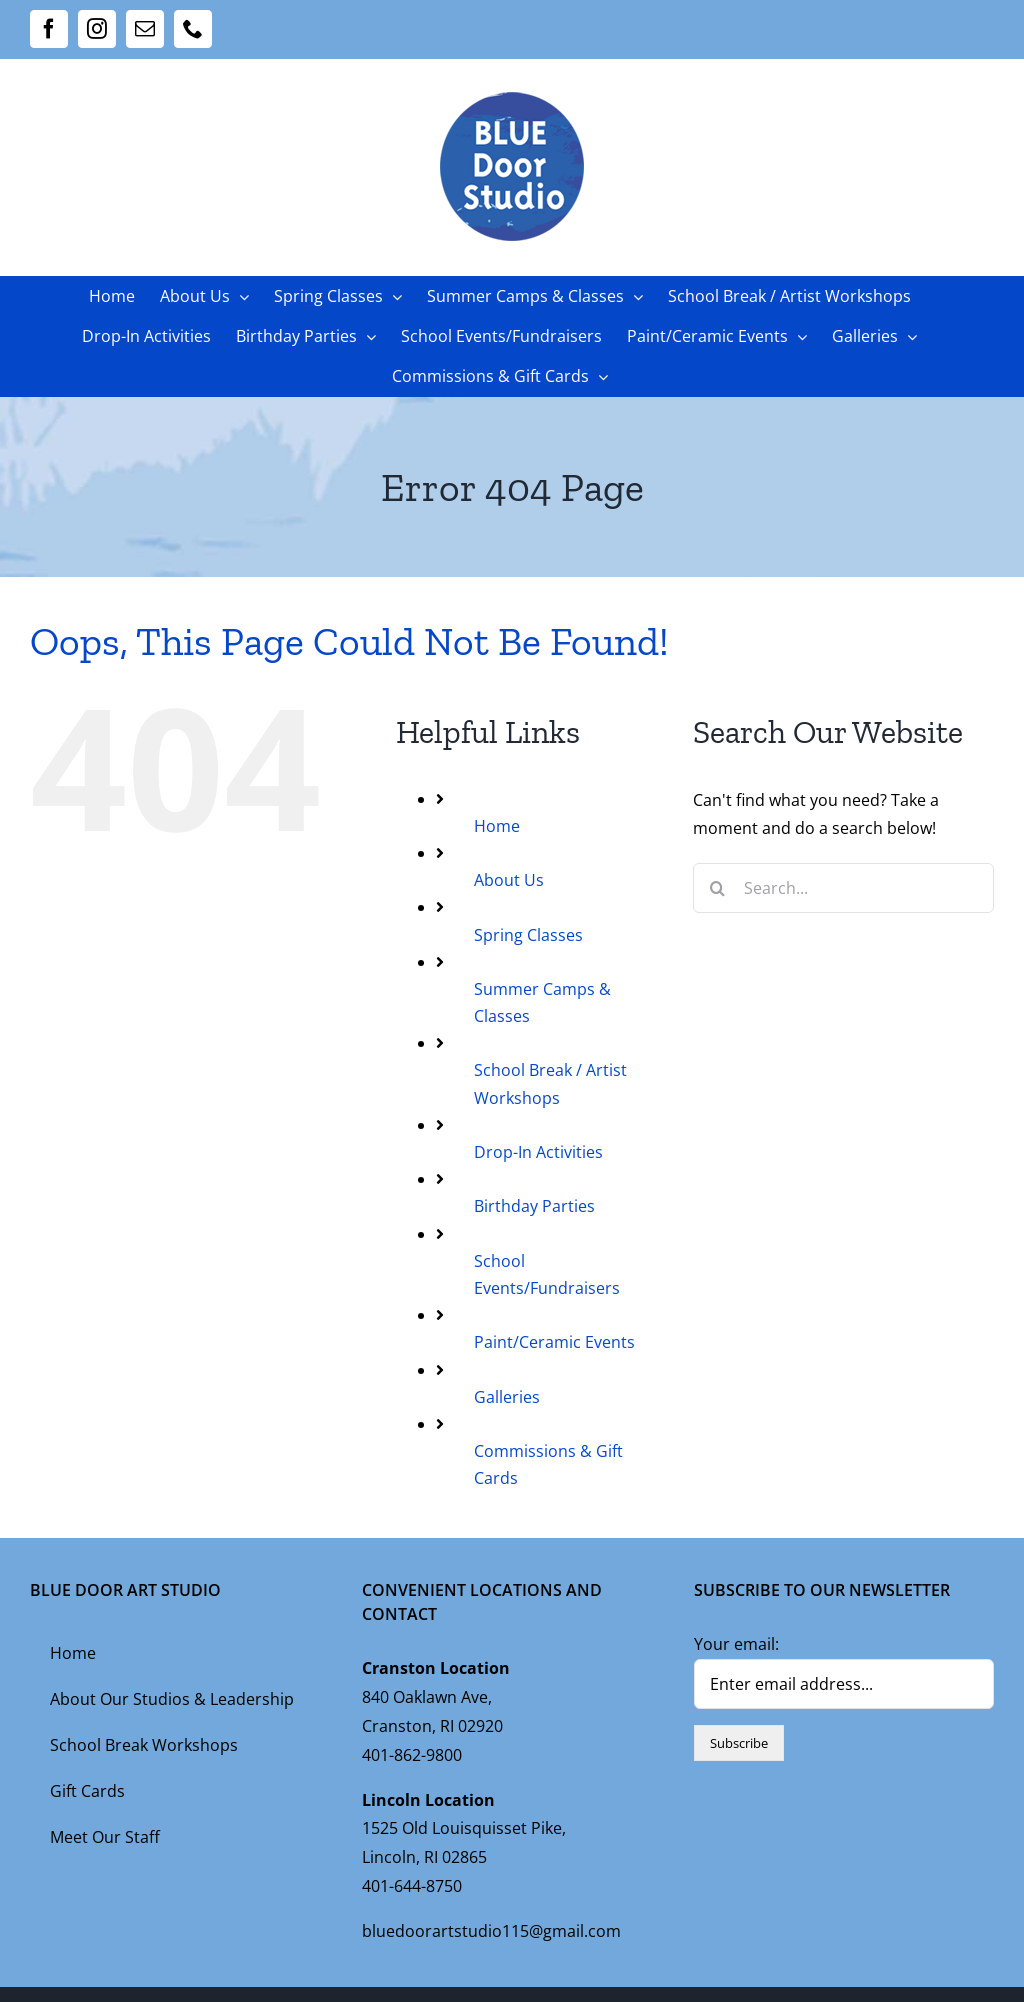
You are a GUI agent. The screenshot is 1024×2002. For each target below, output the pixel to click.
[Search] (718, 888)
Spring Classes (528, 935)
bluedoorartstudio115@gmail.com (491, 1931)
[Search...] (843, 888)
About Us (509, 880)
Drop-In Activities (538, 1152)
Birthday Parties (534, 1206)
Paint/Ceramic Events (554, 1342)
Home (497, 826)
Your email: (736, 1644)
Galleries (507, 1397)
